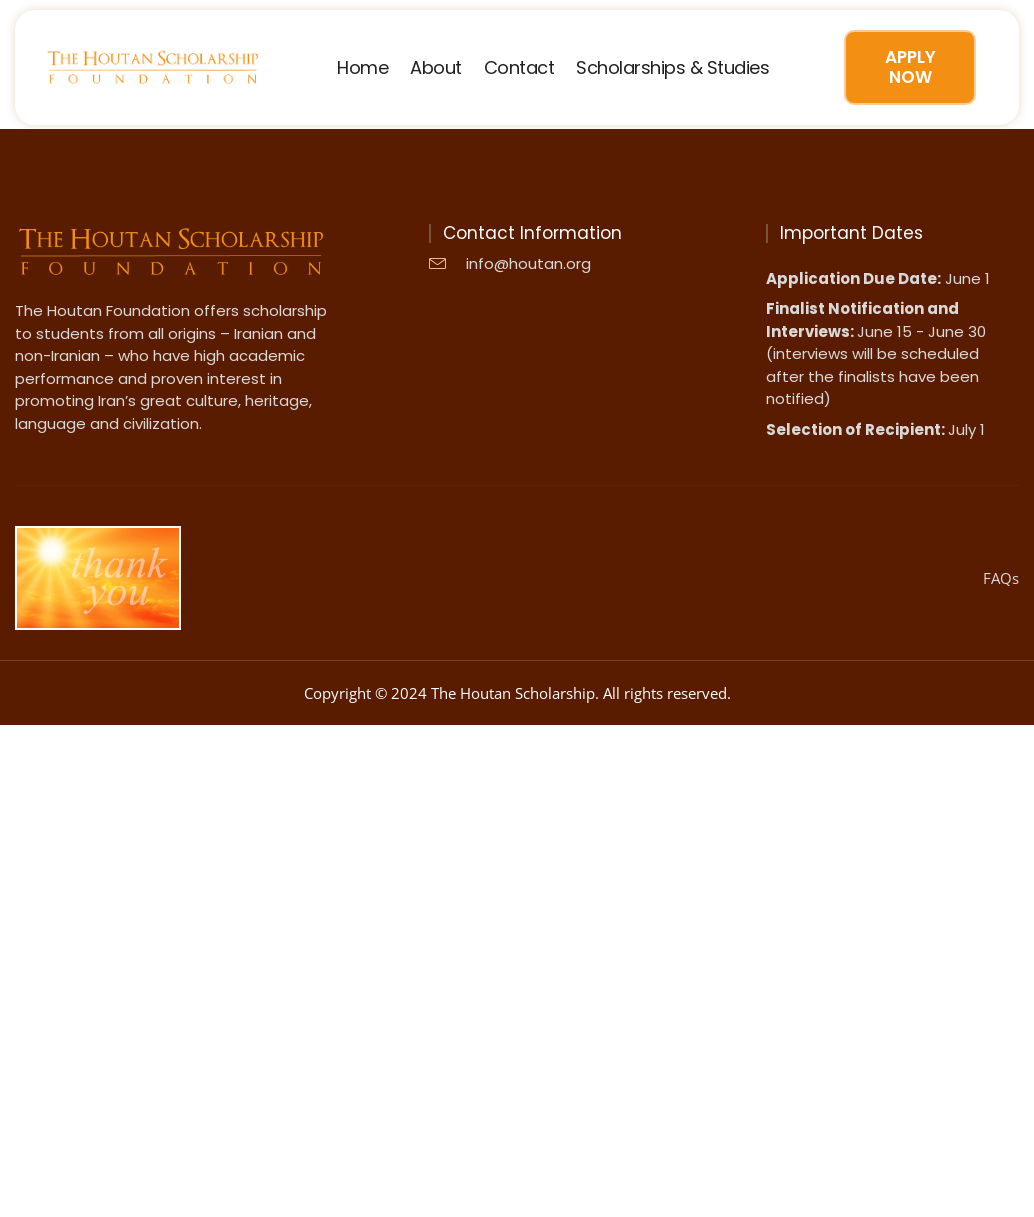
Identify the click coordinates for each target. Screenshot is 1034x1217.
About (436, 68)
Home (362, 68)
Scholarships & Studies (672, 68)
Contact (519, 68)
